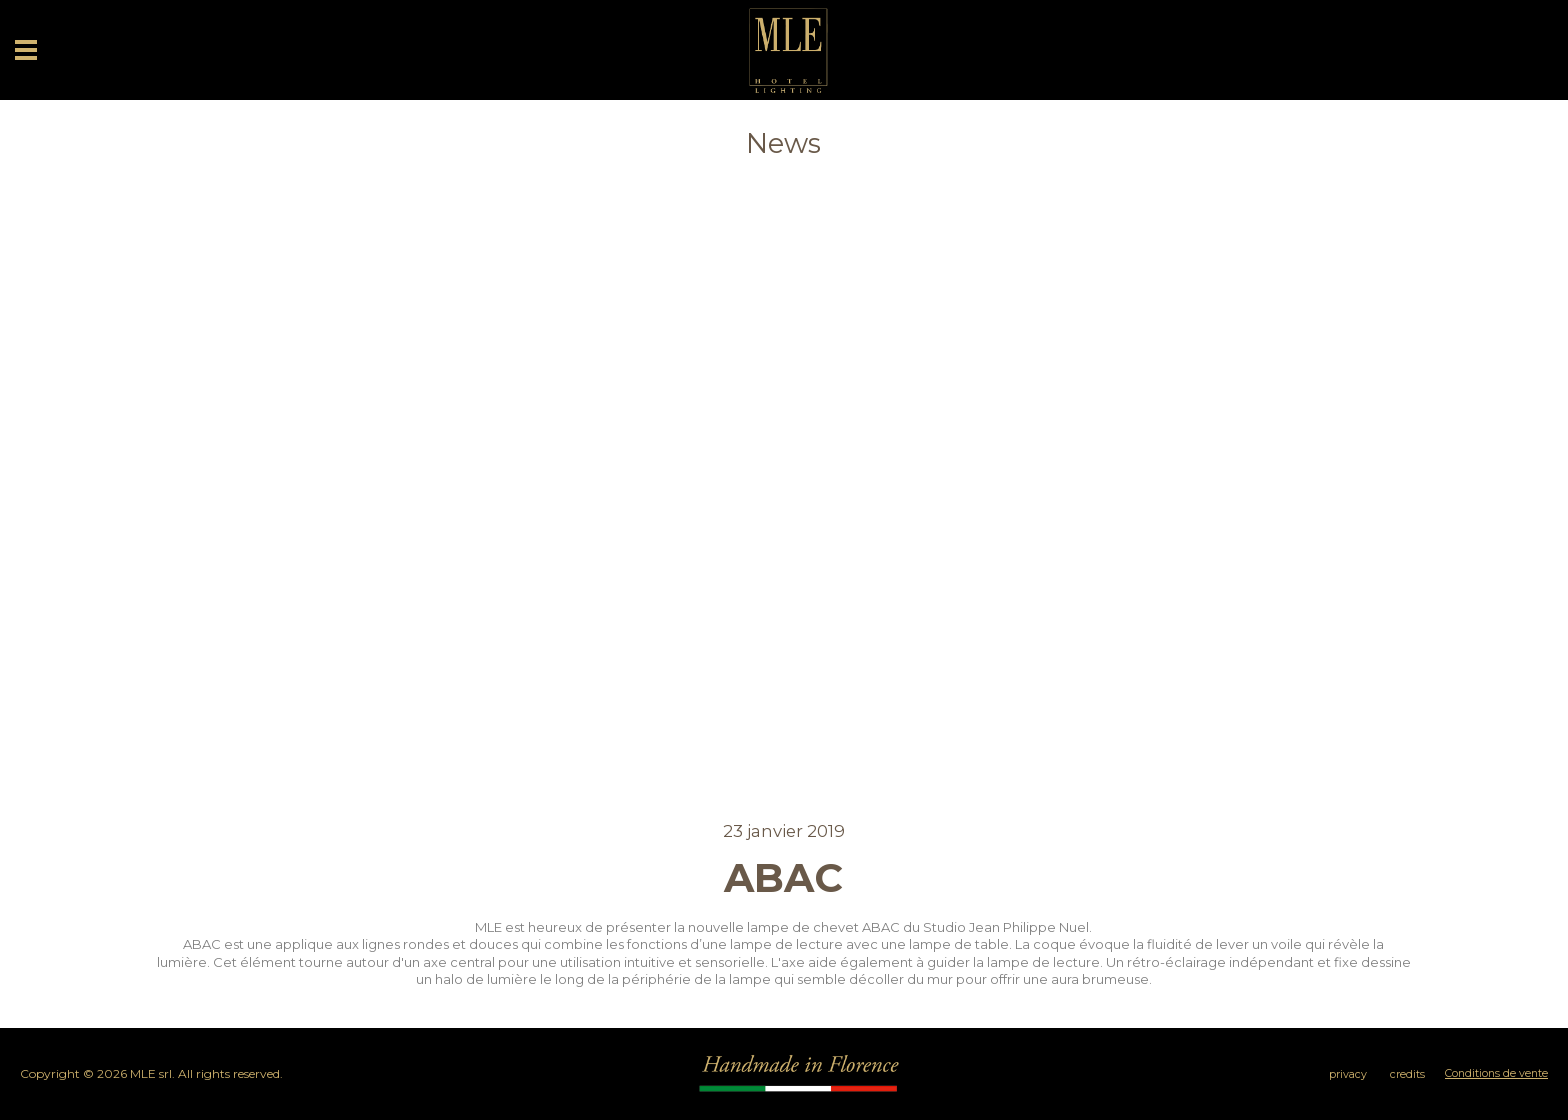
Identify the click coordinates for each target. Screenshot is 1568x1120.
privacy (1348, 1074)
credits (1407, 1074)
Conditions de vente (1496, 1073)
